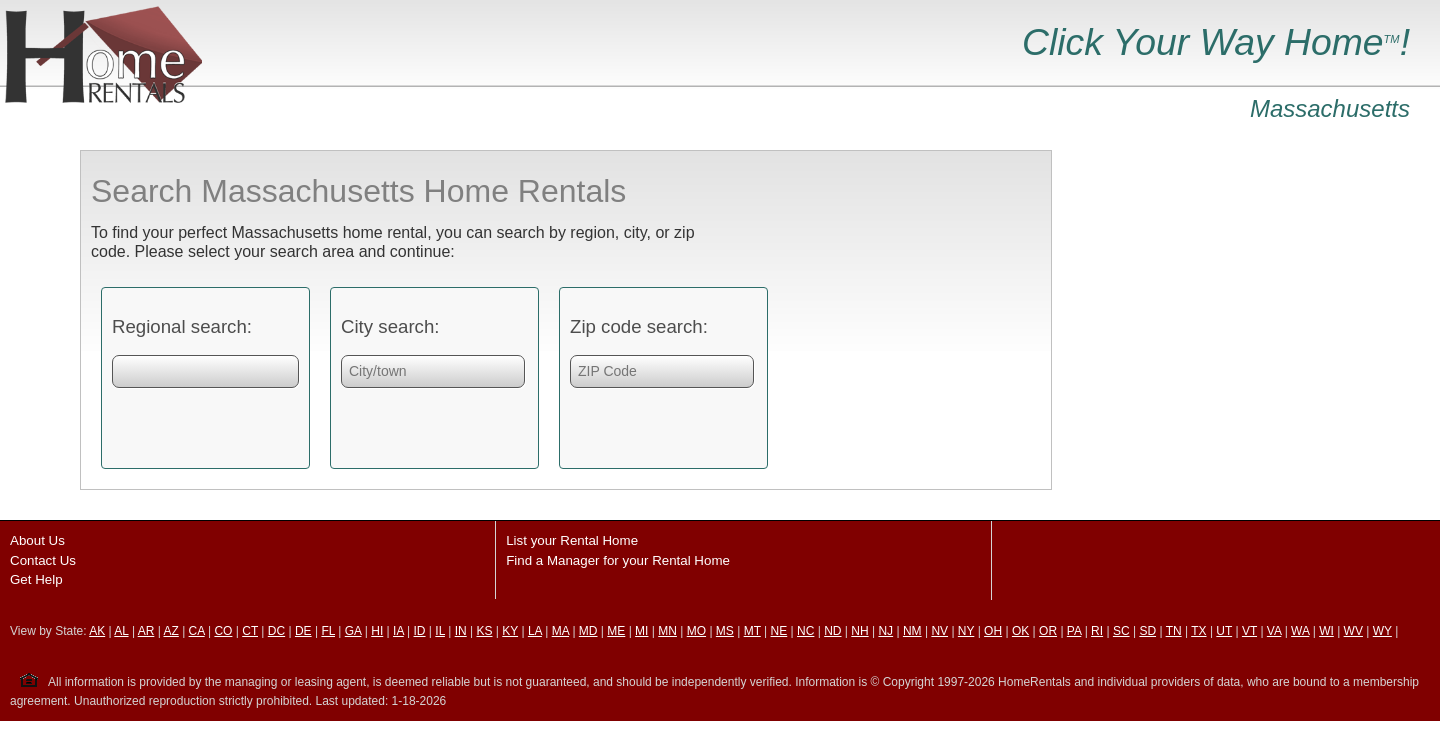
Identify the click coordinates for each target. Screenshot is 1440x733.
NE (779, 631)
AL (121, 631)
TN (1174, 631)
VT (1249, 631)
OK (1020, 631)
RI (1097, 631)
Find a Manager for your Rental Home (618, 560)
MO (696, 631)
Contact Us (43, 560)
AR (146, 631)
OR (1048, 631)
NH (859, 631)
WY (1382, 631)
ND (832, 631)
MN (667, 631)
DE (303, 631)
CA (197, 631)
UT (1224, 631)
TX (1198, 631)
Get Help (36, 579)
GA (353, 631)
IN (461, 631)
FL (328, 631)
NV (939, 631)
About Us (37, 540)
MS (725, 631)
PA (1074, 631)
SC (1121, 631)
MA (560, 631)
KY (510, 631)
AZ (170, 631)
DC (276, 631)
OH (993, 631)
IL (440, 631)
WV (1353, 631)
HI (377, 631)
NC (805, 631)
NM (912, 631)
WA (1300, 631)
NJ (885, 631)
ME (616, 631)
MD (588, 631)
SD (1147, 631)
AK (97, 631)
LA (535, 631)
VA (1274, 631)
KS (484, 631)
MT (752, 631)
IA (398, 631)
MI (641, 631)
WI (1326, 631)
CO (223, 631)
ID (420, 631)
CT (250, 631)
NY (966, 631)
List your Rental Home (572, 540)
